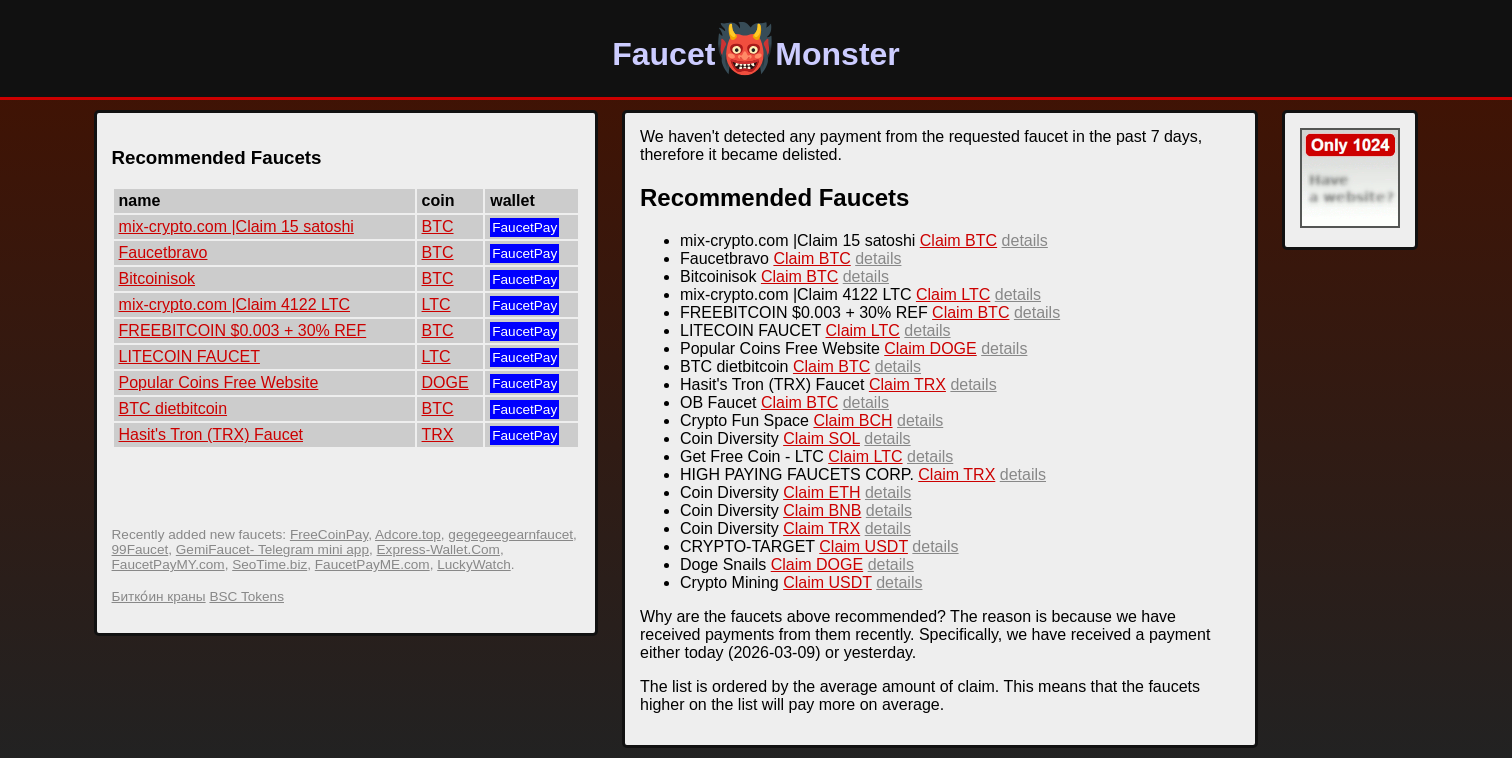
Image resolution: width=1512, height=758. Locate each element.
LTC (436, 304)
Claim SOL (821, 438)
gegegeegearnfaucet (510, 534)
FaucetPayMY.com (168, 564)
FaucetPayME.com (372, 564)
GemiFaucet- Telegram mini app (272, 549)
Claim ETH (821, 492)
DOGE (445, 382)
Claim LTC (953, 294)
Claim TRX (907, 384)
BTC (438, 226)
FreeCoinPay (329, 534)
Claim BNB (822, 510)
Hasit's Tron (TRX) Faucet (211, 434)
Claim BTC (958, 240)
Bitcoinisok (157, 278)
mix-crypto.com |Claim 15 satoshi (236, 226)
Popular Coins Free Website (219, 382)
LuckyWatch (474, 564)
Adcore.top (408, 534)
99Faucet (140, 549)
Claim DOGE (930, 348)
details (1025, 240)
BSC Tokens (246, 596)
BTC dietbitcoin (173, 408)
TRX (438, 434)
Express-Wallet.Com (438, 549)
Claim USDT (863, 546)
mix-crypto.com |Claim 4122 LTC (234, 304)
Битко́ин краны (159, 596)
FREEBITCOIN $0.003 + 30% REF (243, 330)
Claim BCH (852, 420)
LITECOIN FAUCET (189, 356)
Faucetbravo (163, 252)
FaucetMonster (756, 54)
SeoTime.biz (269, 564)
